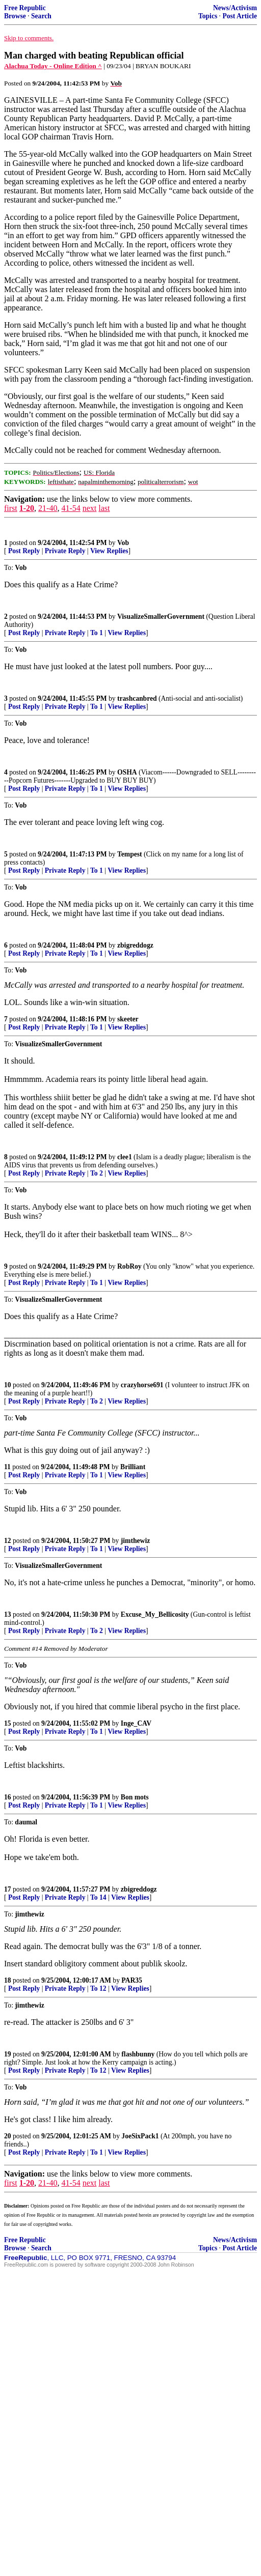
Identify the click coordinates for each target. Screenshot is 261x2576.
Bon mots (135, 1797)
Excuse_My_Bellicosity (155, 1614)
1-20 (26, 508)
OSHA (127, 772)
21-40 (47, 508)
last (104, 508)
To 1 (96, 633)
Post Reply (24, 551)
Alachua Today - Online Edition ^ (53, 66)
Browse (15, 16)
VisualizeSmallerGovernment (160, 616)
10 (7, 1385)
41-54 (70, 508)
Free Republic (25, 8)
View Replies (109, 551)
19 (7, 2054)
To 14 (98, 1897)
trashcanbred (137, 698)
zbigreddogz (135, 945)
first (10, 508)
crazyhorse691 (142, 1385)
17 (7, 1889)
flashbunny (137, 2054)
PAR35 (131, 1980)
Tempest (129, 854)
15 (7, 1723)
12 (7, 1540)
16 (7, 1797)
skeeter (128, 1019)
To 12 (98, 1988)
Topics (207, 16)
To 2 (96, 1173)
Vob (123, 543)
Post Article (239, 16)
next (90, 508)
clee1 (124, 1157)
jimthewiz (135, 1540)
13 (7, 1614)
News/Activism (235, 8)
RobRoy (129, 1266)
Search (41, 16)
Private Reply (65, 551)
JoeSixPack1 (140, 2136)
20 (7, 2136)
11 (7, 1467)
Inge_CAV (136, 1723)
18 (7, 1980)
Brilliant (132, 1467)
